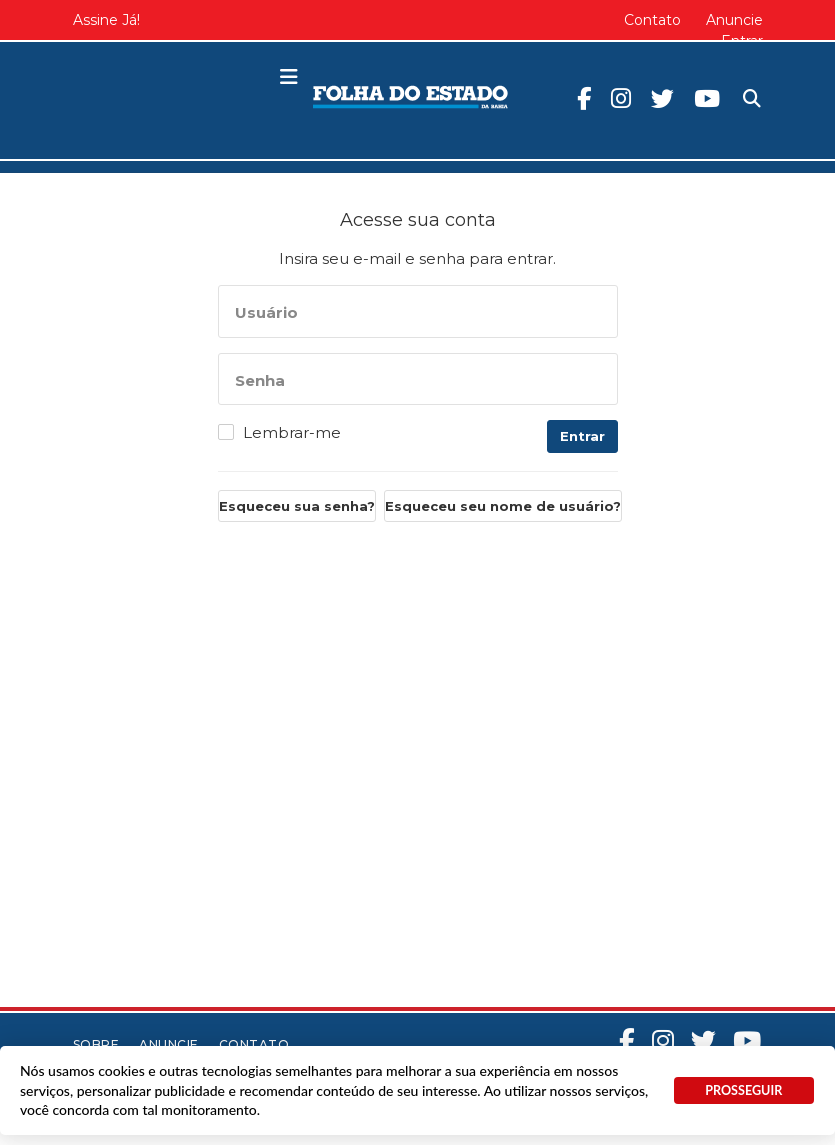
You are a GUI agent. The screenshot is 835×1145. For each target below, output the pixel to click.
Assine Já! (106, 20)
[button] (289, 78)
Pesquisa (735, 82)
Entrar (582, 436)
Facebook (584, 98)
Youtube (707, 98)
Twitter (662, 98)
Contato (652, 20)
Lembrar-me (292, 433)
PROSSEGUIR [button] (743, 1090)
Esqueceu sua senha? (297, 506)
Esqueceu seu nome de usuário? (503, 506)
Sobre (96, 1044)
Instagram (621, 98)
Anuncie (734, 20)
